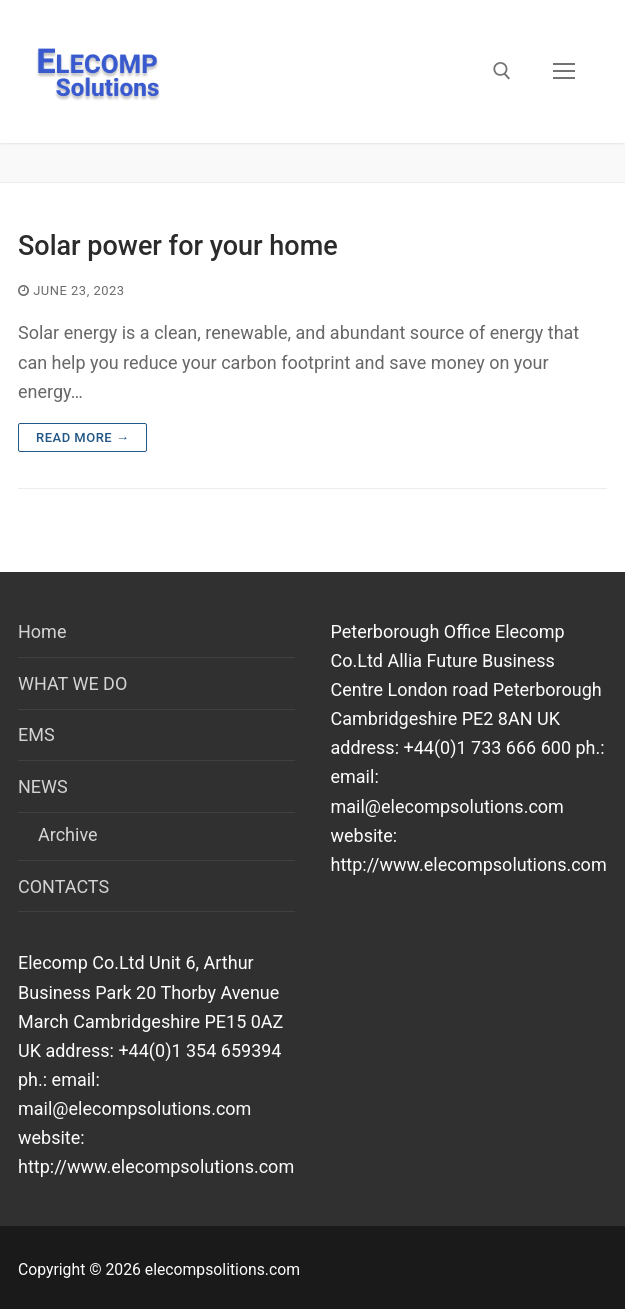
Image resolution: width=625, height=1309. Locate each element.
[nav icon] (563, 71)
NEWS (45, 786)
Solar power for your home (178, 246)
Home (42, 631)
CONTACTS (63, 886)
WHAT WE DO (72, 683)
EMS (36, 734)
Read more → (82, 437)
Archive (68, 834)
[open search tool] (502, 71)
